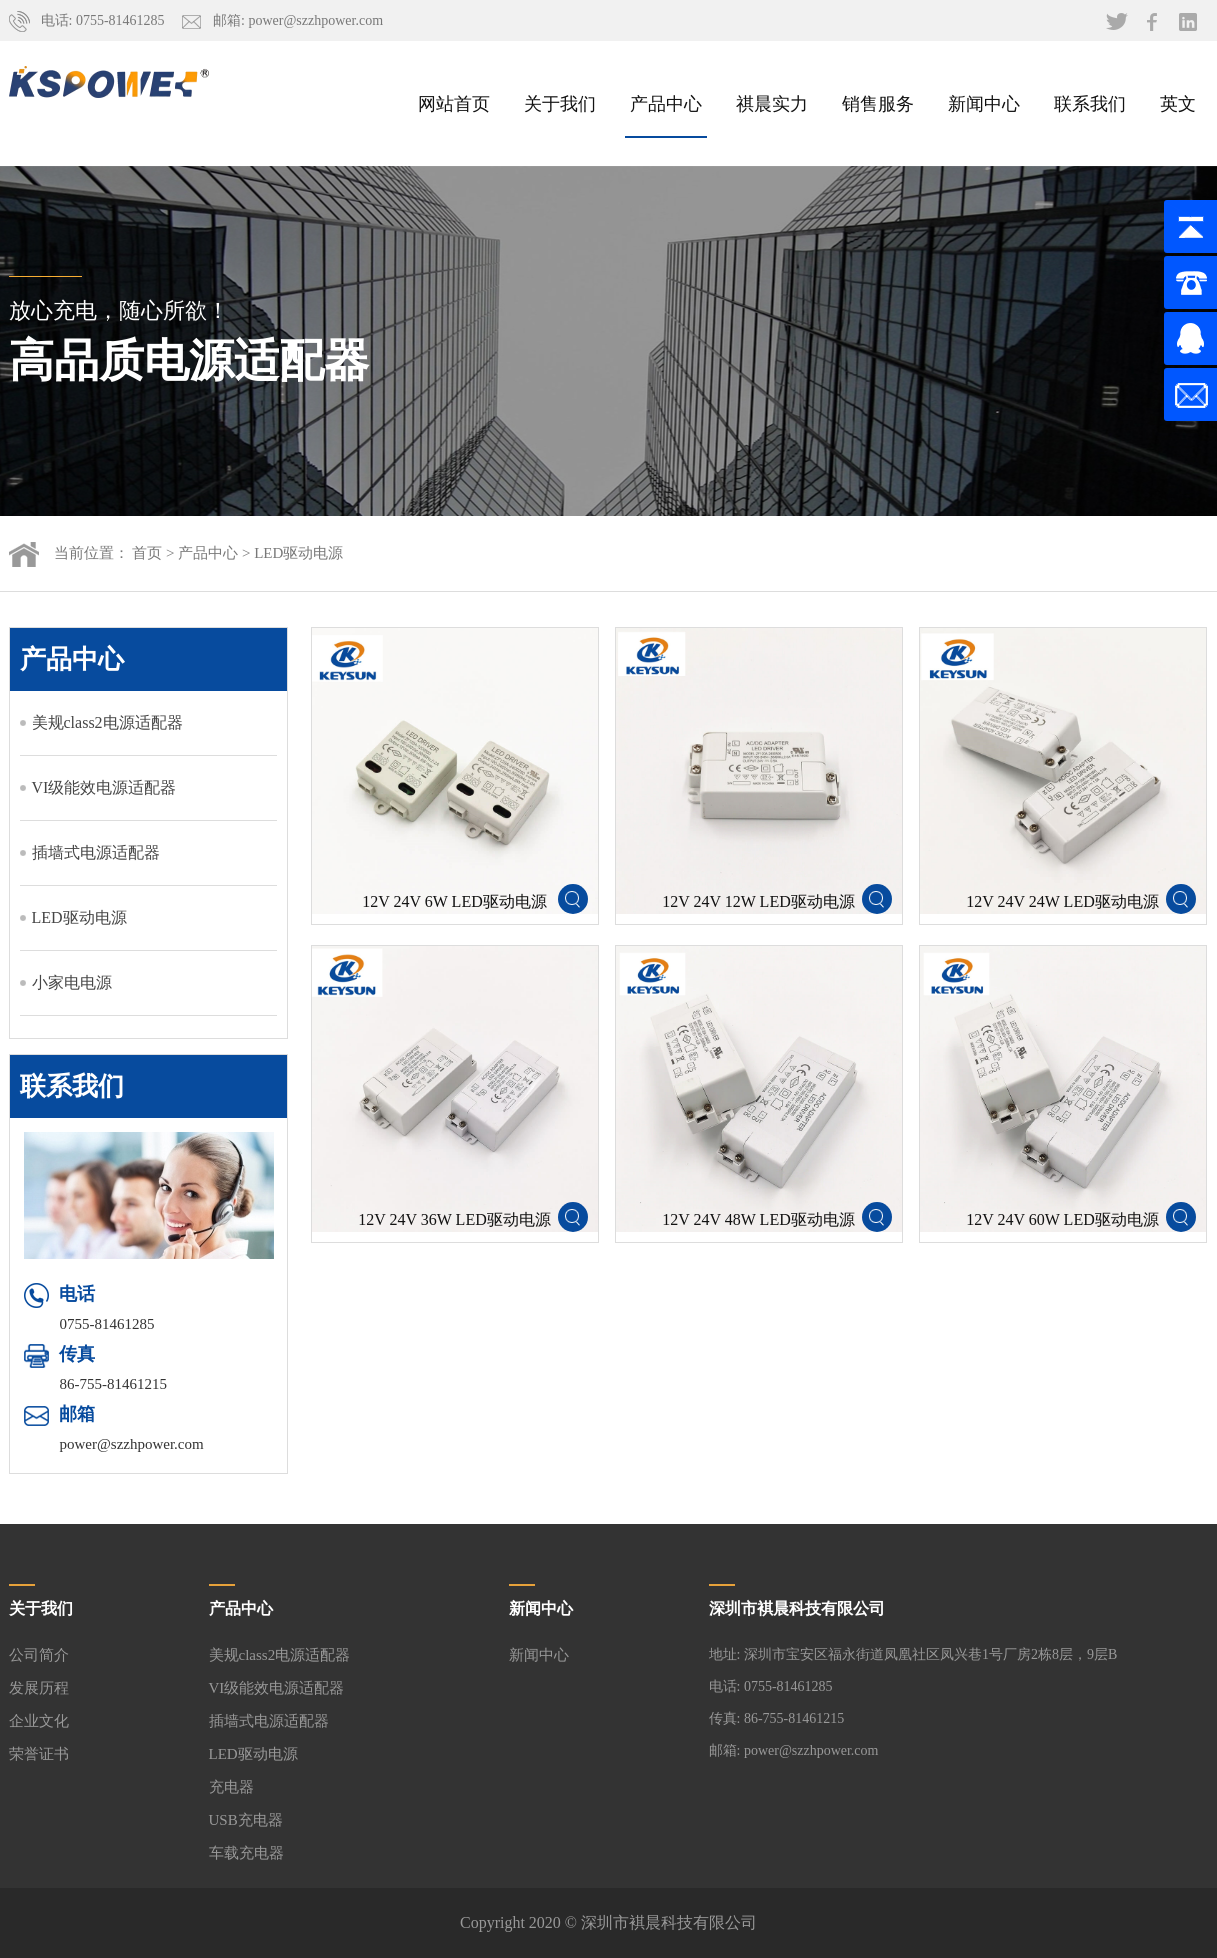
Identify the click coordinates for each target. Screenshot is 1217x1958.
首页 (147, 553)
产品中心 (666, 103)
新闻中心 (984, 103)
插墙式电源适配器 (96, 852)
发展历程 (39, 1688)
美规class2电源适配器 (107, 722)
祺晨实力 (772, 103)
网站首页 (454, 103)
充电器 (231, 1787)
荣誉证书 (39, 1754)
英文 (1178, 103)
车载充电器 (246, 1853)
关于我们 (560, 103)
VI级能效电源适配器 (104, 787)
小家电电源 (72, 982)
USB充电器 (246, 1820)
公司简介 (39, 1655)
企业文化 (39, 1721)
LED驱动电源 (298, 553)
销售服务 (878, 103)
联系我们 (1090, 103)
